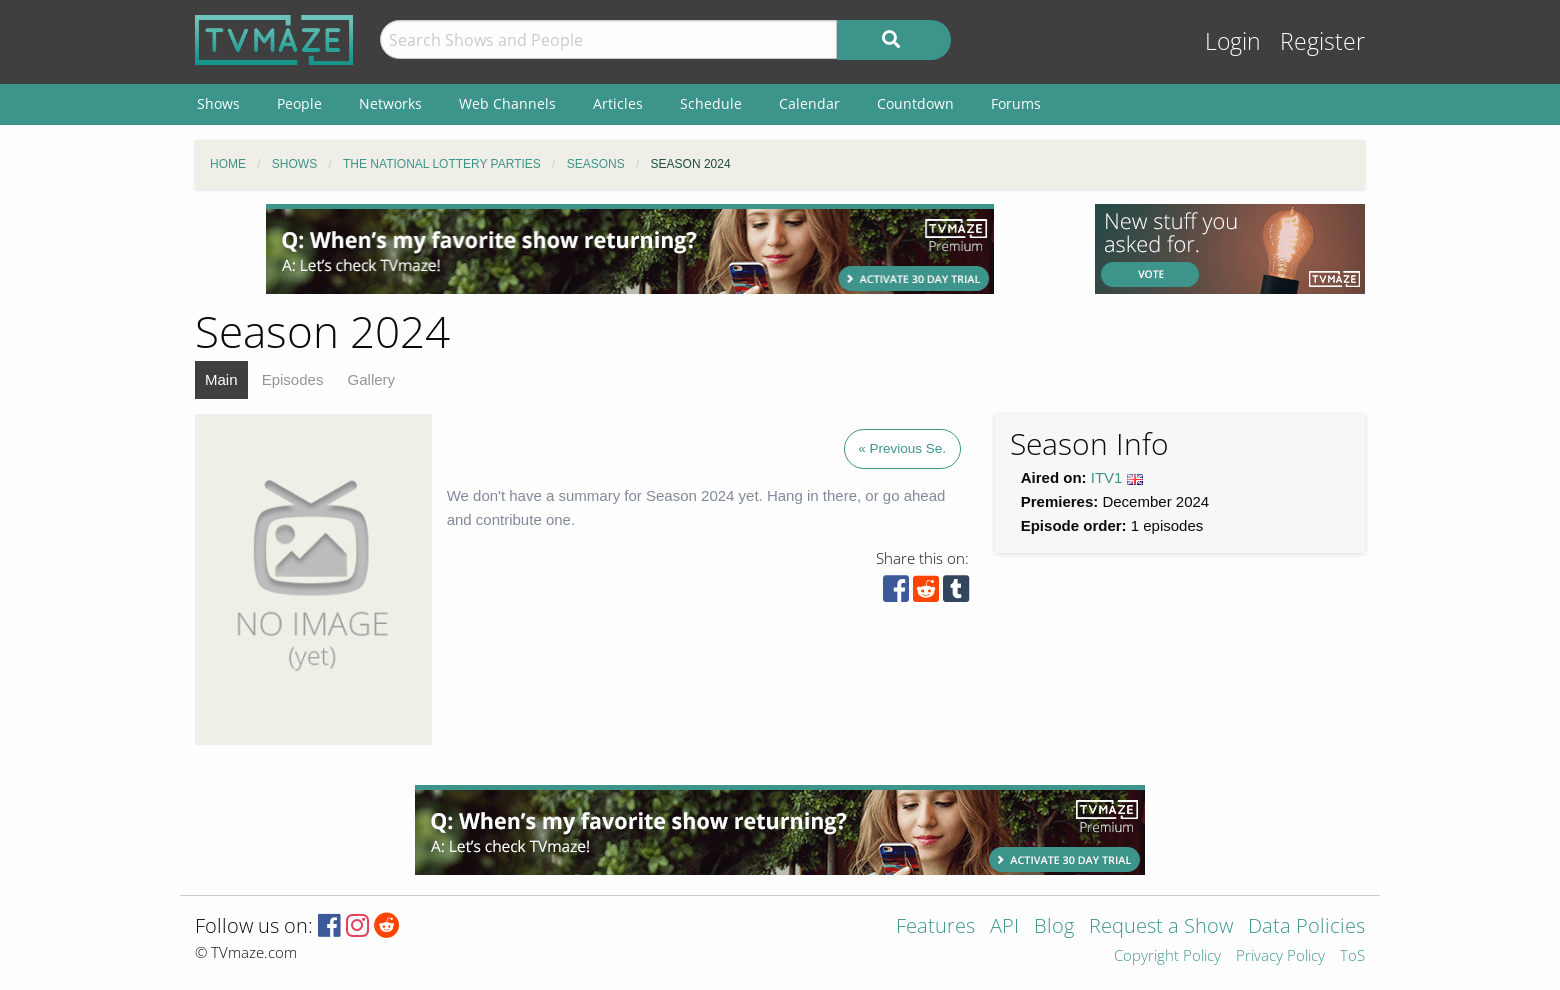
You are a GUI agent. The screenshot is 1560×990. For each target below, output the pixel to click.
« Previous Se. (902, 448)
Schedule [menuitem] (711, 103)
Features (935, 927)
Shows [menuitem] (218, 103)
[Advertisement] (630, 249)
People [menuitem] (299, 103)
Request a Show (1161, 927)
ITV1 (1107, 477)
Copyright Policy (1167, 956)
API (1004, 927)
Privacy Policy (1280, 956)
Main (221, 379)
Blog (1054, 927)
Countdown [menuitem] (915, 103)
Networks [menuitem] (390, 103)
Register (1322, 41)
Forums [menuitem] (1016, 103)
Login (1233, 41)
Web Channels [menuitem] (507, 103)
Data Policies (1306, 927)
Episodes (293, 379)
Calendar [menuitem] (809, 103)
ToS (1352, 956)
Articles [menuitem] (618, 103)
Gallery (372, 379)
